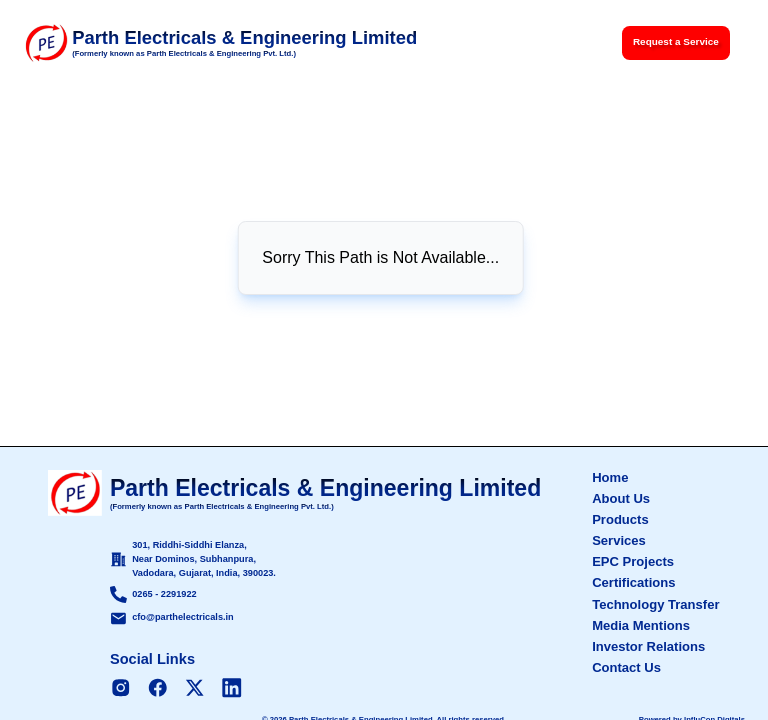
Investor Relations (648, 646)
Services (619, 540)
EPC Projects (633, 561)
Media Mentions (641, 625)
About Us (621, 498)
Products (620, 519)
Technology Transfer (655, 604)
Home (610, 477)
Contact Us (626, 667)
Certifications (633, 582)
